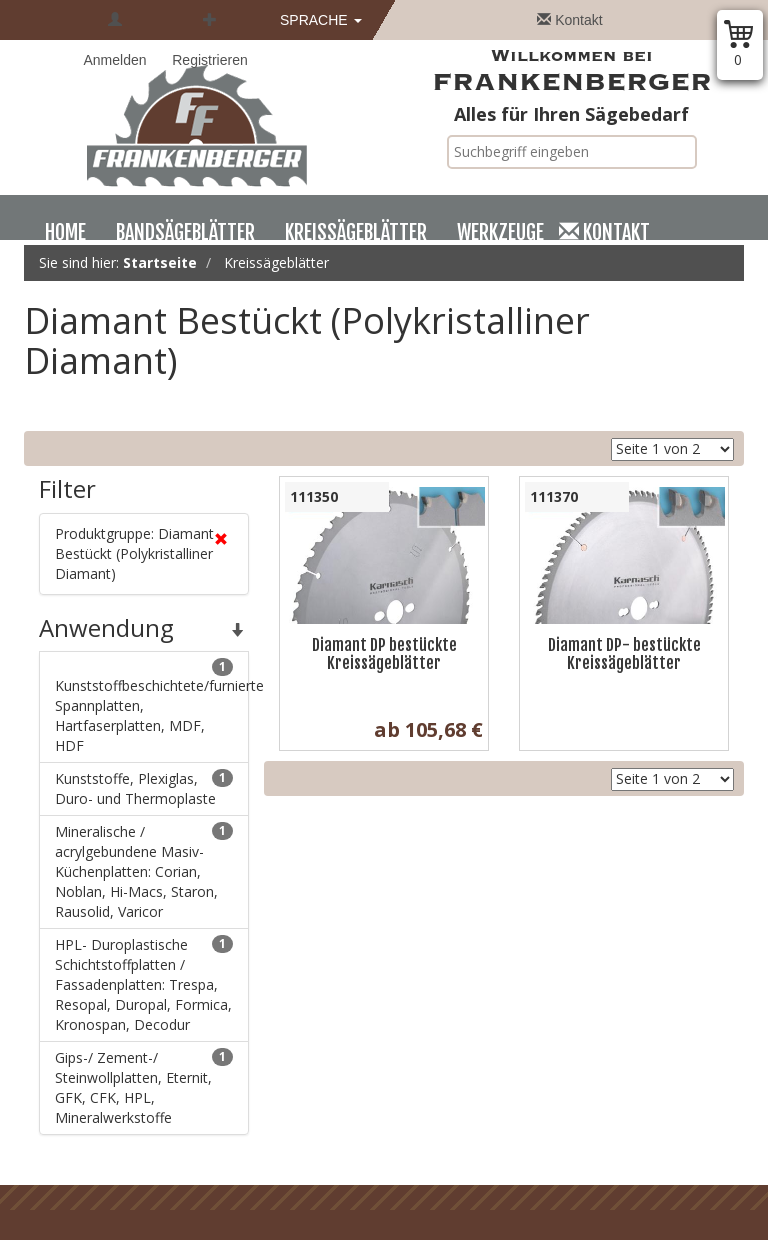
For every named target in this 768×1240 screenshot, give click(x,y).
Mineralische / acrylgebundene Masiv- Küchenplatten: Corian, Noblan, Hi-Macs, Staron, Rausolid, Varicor (144, 871)
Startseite (160, 262)
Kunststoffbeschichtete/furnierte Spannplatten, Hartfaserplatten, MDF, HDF (152, 706)
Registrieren (209, 40)
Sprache (321, 20)
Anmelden (114, 40)
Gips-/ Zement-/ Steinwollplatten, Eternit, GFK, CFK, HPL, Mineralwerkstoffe (144, 1087)
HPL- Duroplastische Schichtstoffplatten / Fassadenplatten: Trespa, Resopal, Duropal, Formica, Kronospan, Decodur (144, 984)
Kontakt (569, 20)
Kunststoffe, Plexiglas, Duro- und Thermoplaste (144, 788)
